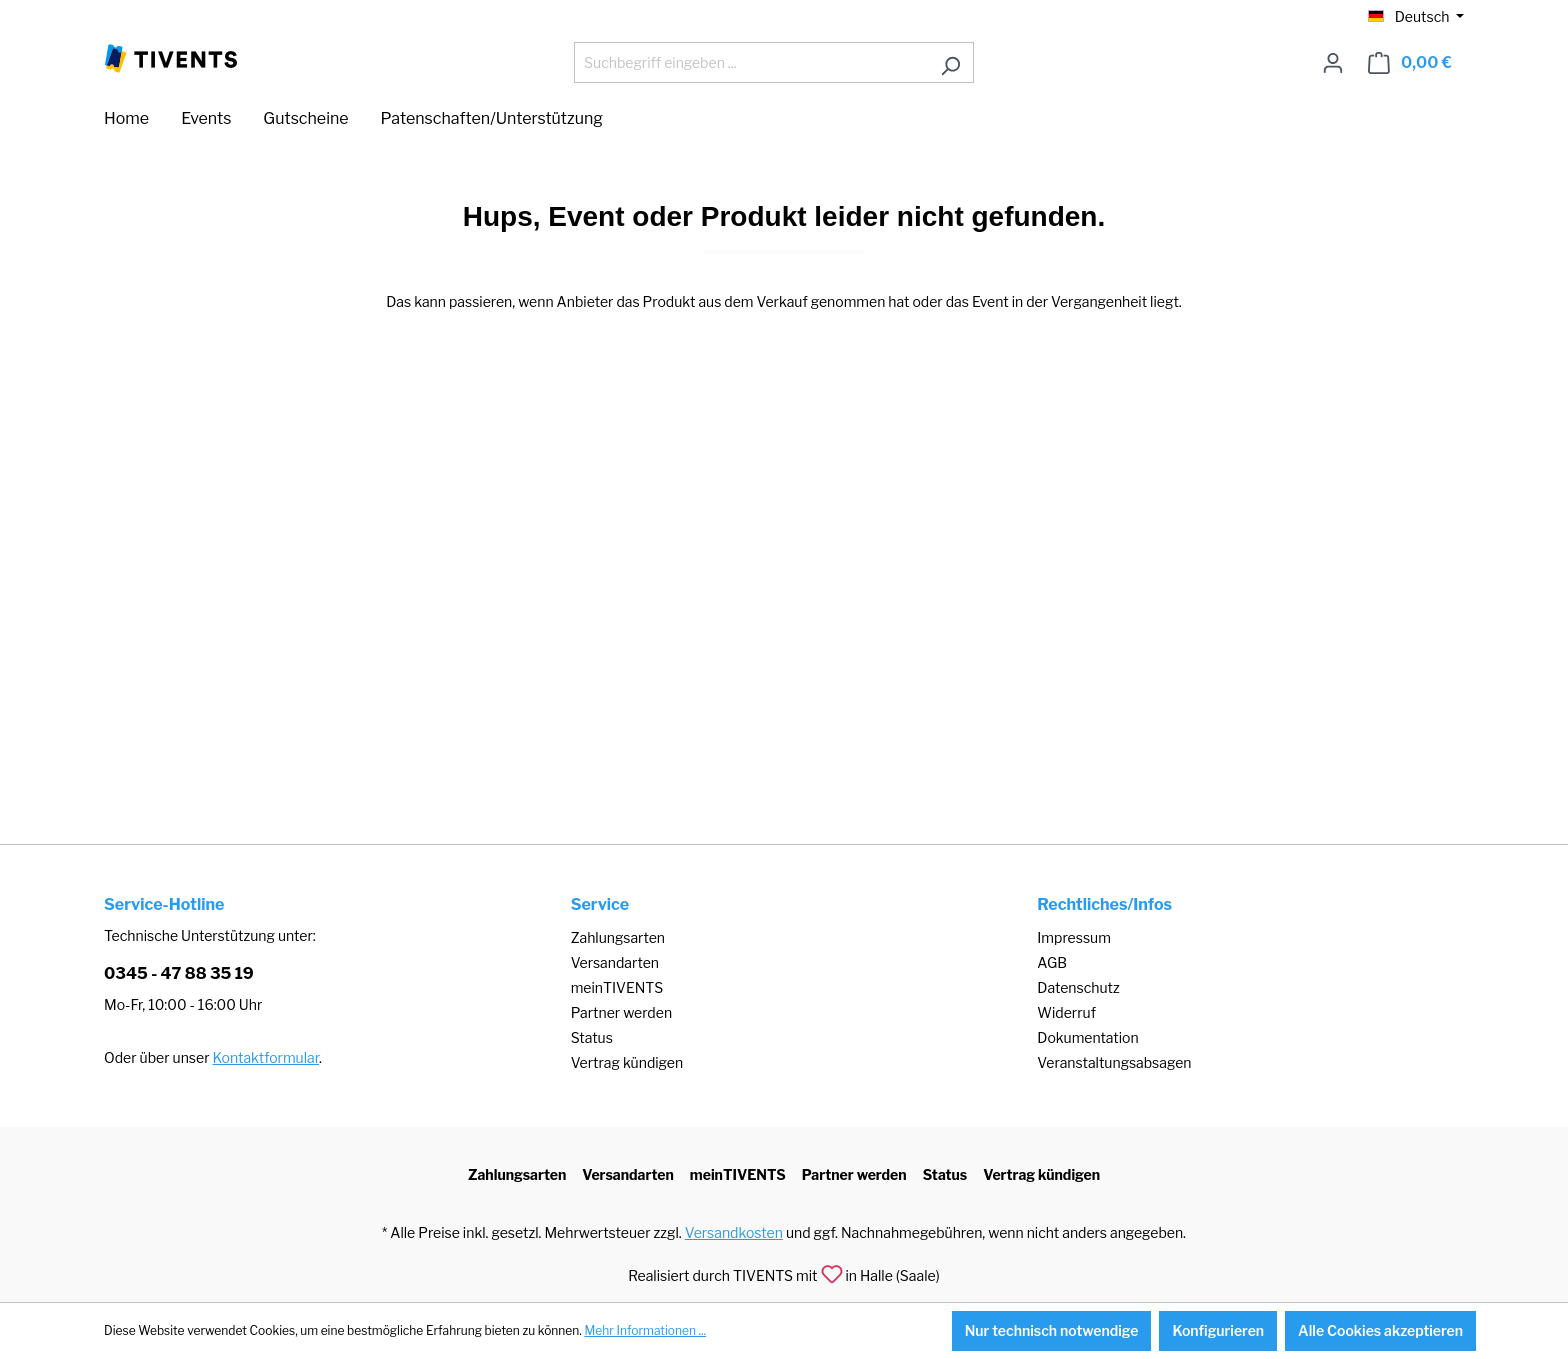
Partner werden (621, 1012)
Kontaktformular (266, 1057)
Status (592, 1037)
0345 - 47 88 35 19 (179, 973)
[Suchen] (950, 62)
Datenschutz (1078, 987)
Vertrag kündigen (627, 1062)
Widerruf (1066, 1012)
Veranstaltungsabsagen (1114, 1062)
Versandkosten (734, 1232)
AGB (1052, 962)
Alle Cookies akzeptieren (1380, 1330)
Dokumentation (1087, 1037)
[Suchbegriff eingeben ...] (751, 62)
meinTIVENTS (617, 987)
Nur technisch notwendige (1052, 1330)
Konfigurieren (1218, 1330)
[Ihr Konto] (1333, 63)
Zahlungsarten (618, 937)
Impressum (1074, 937)
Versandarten (615, 962)
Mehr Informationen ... (645, 1330)
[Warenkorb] (1410, 63)
